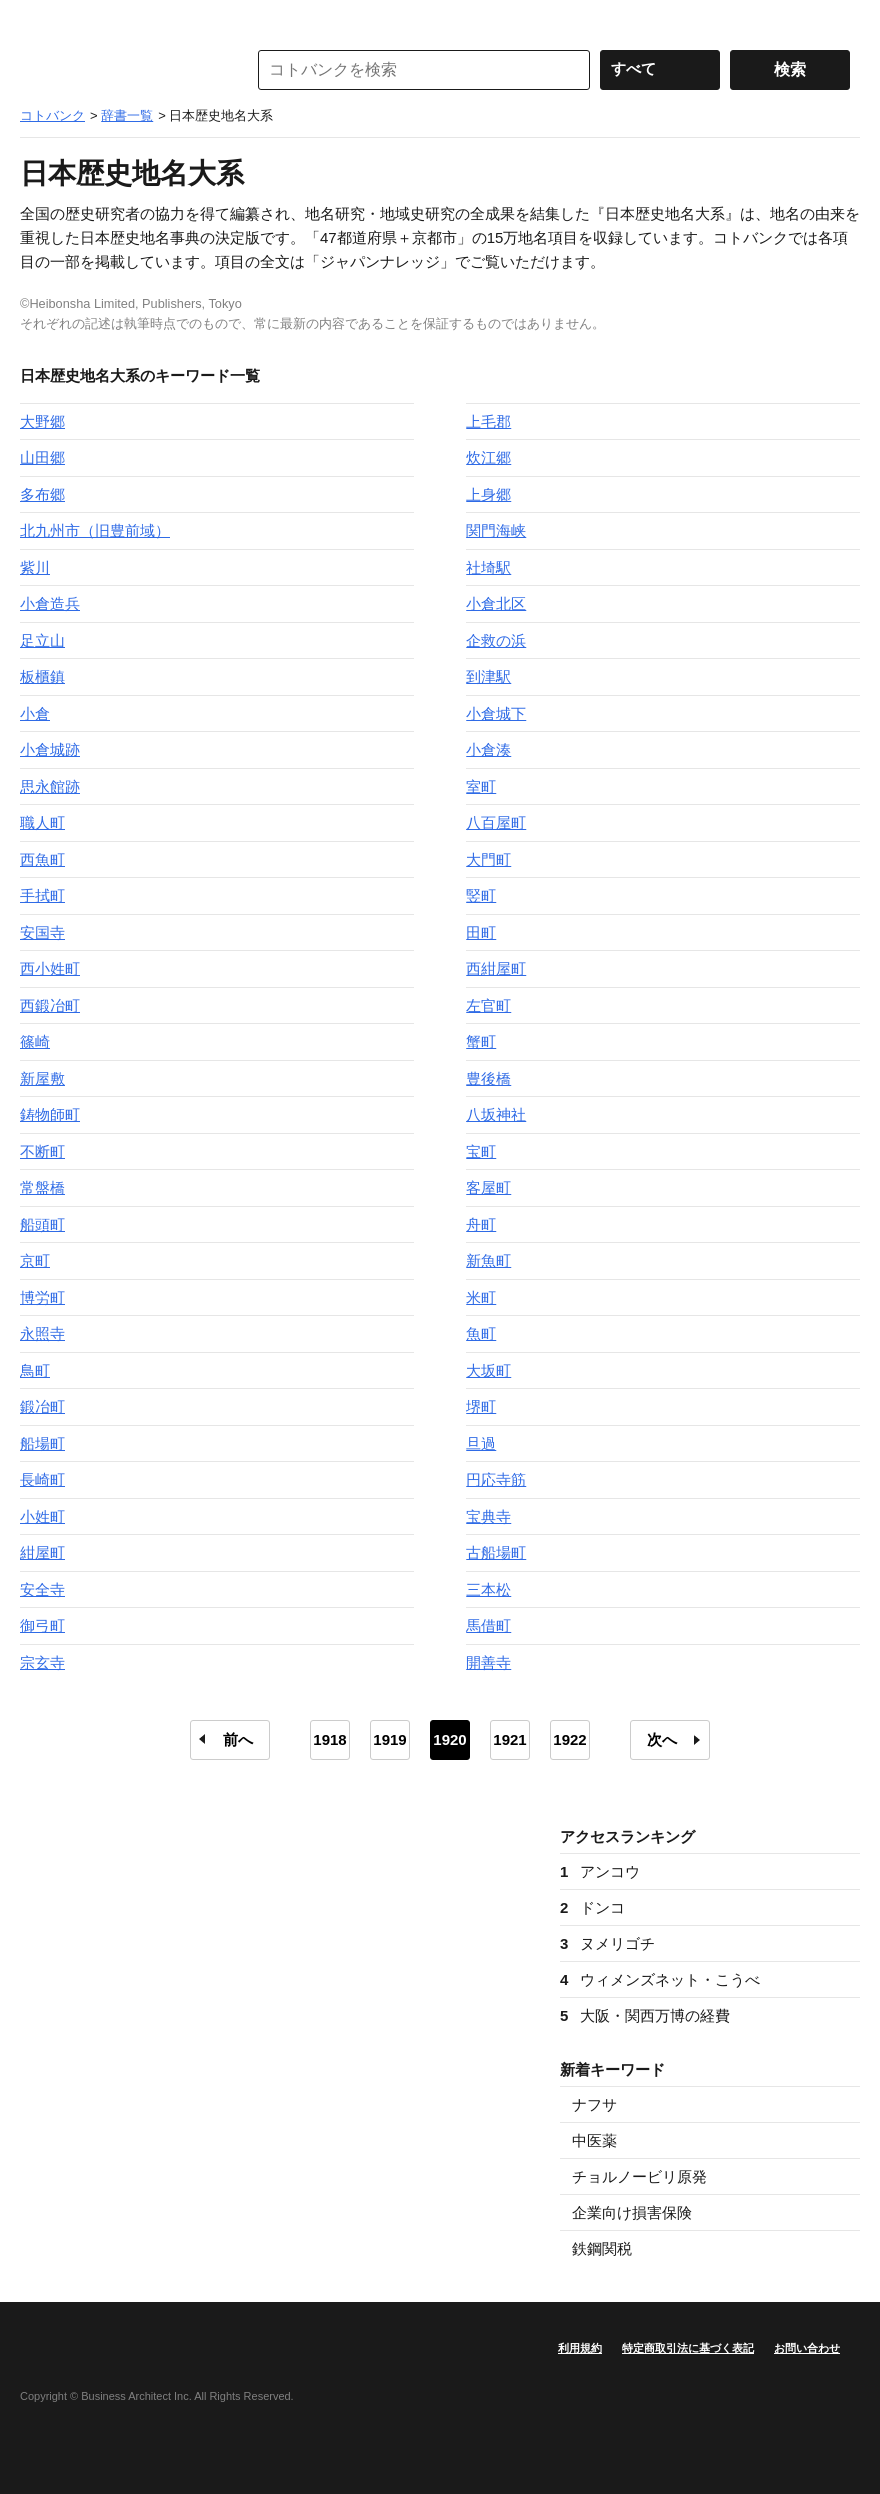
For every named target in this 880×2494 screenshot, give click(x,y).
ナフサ (594, 2104)
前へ (238, 1739)
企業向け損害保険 (632, 2212)
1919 (389, 1739)
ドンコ (592, 1907)
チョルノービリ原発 (639, 2176)
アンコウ (600, 1871)
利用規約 (580, 2348)
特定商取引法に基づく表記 (688, 2348)
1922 (569, 1739)
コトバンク (119, 70)
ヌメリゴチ (607, 1943)
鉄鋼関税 (602, 2248)
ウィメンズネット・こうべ (660, 1979)
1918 (329, 1739)
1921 (509, 1739)
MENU (40, 20)
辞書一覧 (127, 115)
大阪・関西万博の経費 (645, 2015)
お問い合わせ (807, 2348)
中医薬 (594, 2140)
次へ (662, 1739)
